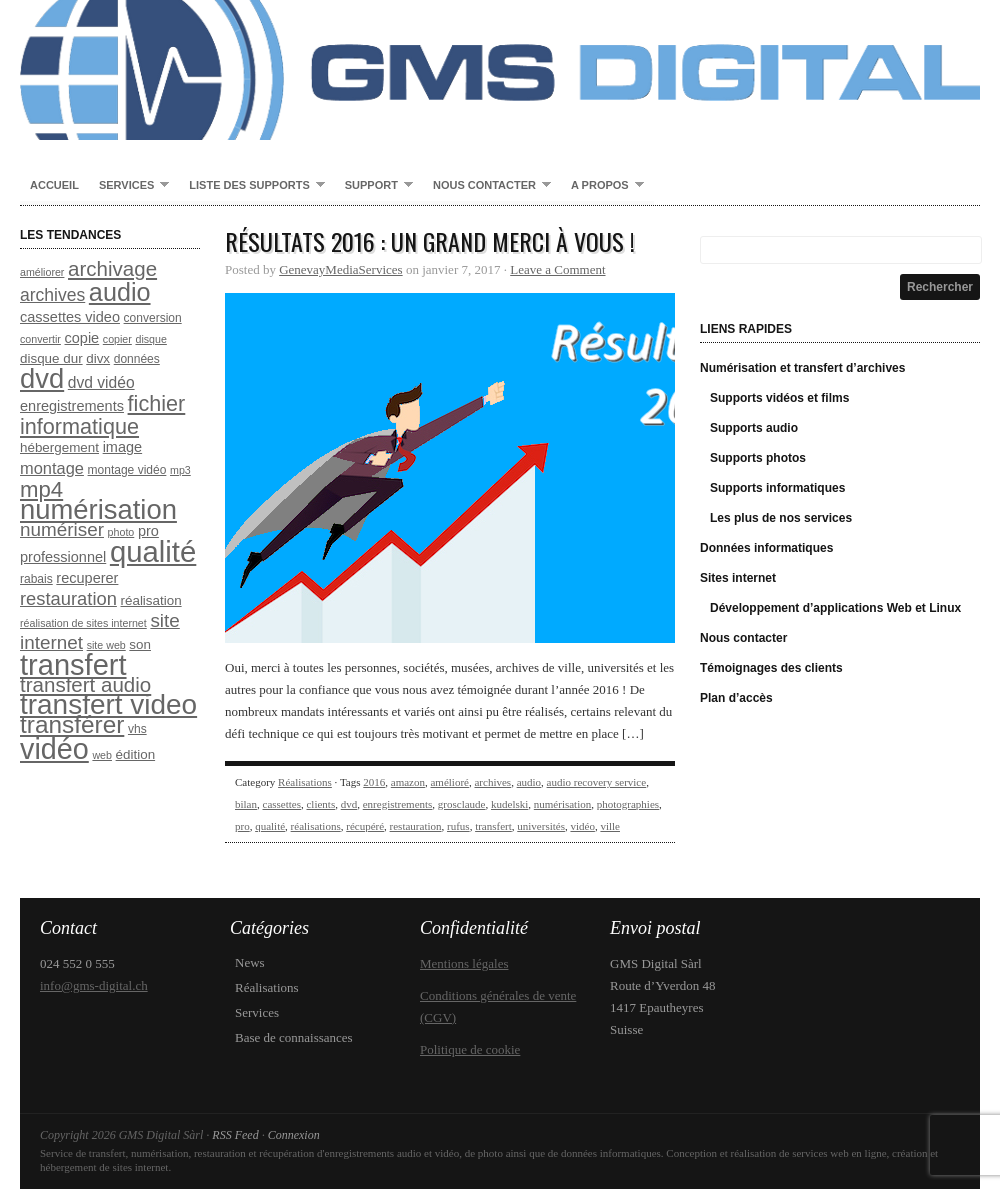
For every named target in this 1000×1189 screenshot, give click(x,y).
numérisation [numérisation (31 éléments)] (98, 509)
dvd (349, 804)
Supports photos (758, 458)
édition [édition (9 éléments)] (136, 754)
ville (610, 826)
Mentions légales (464, 963)
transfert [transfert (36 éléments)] (73, 665)
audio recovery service (597, 782)
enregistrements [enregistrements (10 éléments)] (72, 406)
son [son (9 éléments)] (140, 644)
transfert (493, 826)
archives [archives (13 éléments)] (52, 295)
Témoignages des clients (771, 668)
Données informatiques (766, 548)
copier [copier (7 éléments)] (117, 339)
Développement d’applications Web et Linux (835, 608)
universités (541, 826)
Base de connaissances (294, 1037)
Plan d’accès (736, 698)
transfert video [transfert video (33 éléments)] (108, 704)
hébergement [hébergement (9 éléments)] (59, 447)
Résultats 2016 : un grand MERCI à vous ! (430, 241)
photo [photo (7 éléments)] (121, 532)
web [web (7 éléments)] (102, 755)
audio (529, 782)
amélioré (449, 782)
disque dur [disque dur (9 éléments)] (51, 358)
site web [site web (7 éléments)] (106, 645)
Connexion (294, 1135)
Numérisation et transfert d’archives (802, 368)
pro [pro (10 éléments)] (148, 531)
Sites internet (738, 578)
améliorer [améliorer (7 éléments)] (42, 272)
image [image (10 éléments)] (123, 447)
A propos (602, 186)
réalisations (316, 826)
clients (320, 804)
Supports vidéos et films (779, 398)
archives (492, 782)
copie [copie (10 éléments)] (82, 338)
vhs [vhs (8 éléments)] (137, 729)
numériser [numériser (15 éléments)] (62, 529)
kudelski (509, 804)
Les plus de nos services (781, 518)
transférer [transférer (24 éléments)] (72, 724)
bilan (246, 804)
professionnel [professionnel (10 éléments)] (63, 557)
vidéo (582, 826)
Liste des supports (251, 186)
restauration (416, 826)
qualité (270, 826)
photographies (628, 804)
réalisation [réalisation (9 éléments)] (151, 600)
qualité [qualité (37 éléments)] (153, 551)
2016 (374, 782)
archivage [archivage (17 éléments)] (112, 268)
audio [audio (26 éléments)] (120, 292)
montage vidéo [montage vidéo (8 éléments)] (127, 470)
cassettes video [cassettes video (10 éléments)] (70, 317)
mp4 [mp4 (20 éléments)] (41, 489)
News (250, 962)
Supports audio (754, 428)
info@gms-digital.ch (94, 985)
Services (129, 186)
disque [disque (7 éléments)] (150, 339)
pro (242, 826)
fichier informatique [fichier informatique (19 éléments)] (102, 415)
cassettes (282, 804)
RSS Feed (235, 1135)
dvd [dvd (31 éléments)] (42, 378)
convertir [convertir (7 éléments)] (40, 339)
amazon (408, 782)
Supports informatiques (777, 488)
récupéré (365, 826)
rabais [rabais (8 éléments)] (36, 579)
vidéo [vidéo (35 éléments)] (54, 749)
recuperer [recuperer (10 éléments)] (87, 578)
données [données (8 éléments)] (137, 359)
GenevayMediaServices (340, 269)
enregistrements (398, 804)
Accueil (54, 185)
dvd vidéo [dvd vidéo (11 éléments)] (101, 382)
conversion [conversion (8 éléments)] (153, 318)
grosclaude (462, 804)
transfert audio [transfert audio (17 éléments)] (85, 684)
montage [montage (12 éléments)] (52, 468)
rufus (458, 826)
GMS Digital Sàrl (500, 70)
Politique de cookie (470, 1049)
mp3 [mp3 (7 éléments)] (180, 470)
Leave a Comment (557, 269)
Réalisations (305, 782)
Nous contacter (487, 186)
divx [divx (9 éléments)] (98, 358)
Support (374, 186)
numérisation (562, 804)
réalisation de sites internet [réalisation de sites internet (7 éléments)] (83, 623)
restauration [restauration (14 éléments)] (68, 598)
